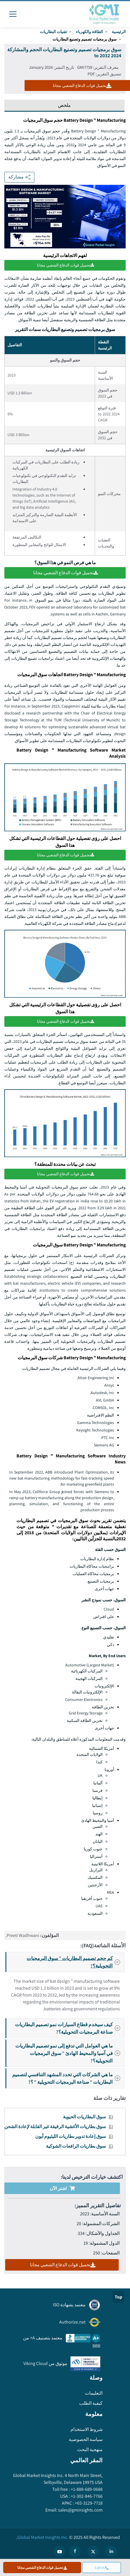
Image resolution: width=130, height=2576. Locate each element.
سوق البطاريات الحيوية (84, 2117)
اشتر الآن (62, 2188)
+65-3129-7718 (88, 2503)
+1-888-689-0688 (86, 2489)
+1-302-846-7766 (86, 2496)
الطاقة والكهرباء (89, 31)
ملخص (64, 105)
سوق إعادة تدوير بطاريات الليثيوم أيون (70, 2136)
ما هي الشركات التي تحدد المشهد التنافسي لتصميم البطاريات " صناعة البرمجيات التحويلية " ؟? (68, 2078)
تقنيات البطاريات (53, 31)
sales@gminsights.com (80, 2510)
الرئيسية (119, 31)
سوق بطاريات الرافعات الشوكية (76, 2146)
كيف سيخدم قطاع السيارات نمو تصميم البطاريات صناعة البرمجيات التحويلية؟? (69, 2028)
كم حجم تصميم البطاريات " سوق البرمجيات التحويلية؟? (75, 1962)
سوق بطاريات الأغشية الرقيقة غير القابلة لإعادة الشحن (55, 2126)
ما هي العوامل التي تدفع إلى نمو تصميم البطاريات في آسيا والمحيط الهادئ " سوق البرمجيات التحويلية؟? (69, 2053)
